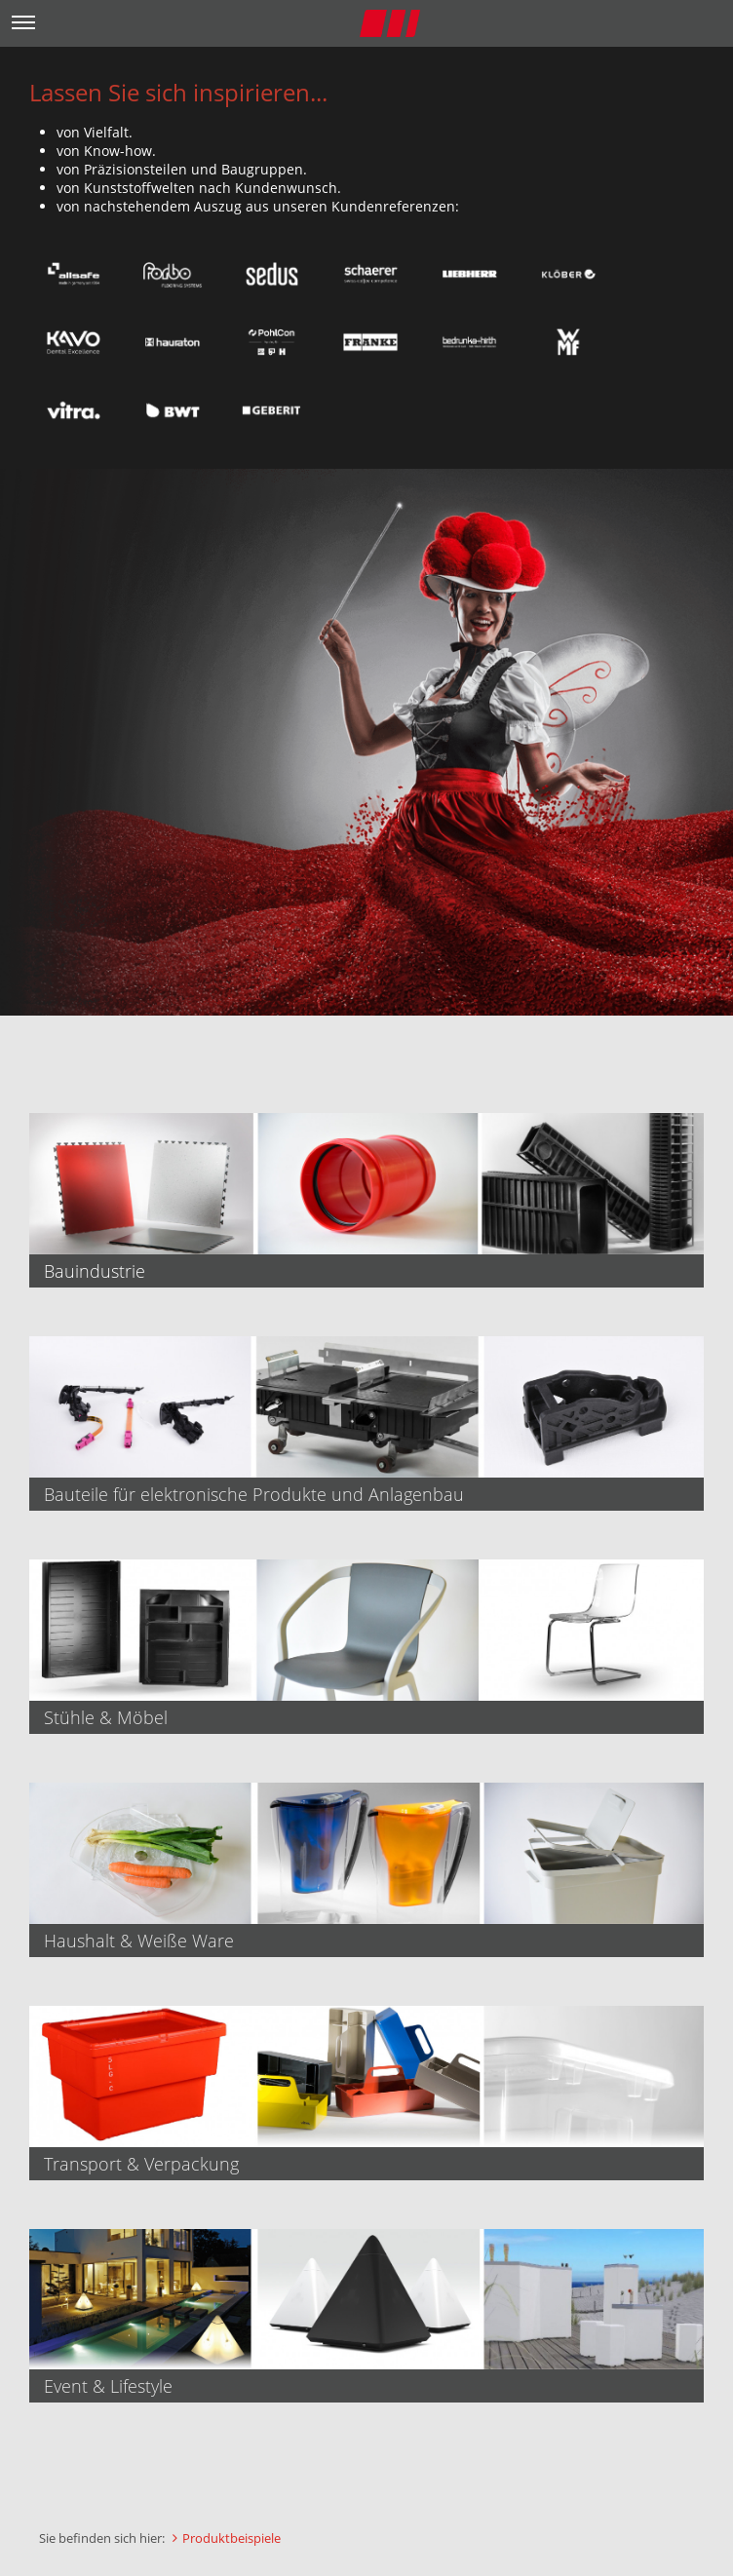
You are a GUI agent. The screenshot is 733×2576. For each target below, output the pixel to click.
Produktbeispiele (231, 2538)
